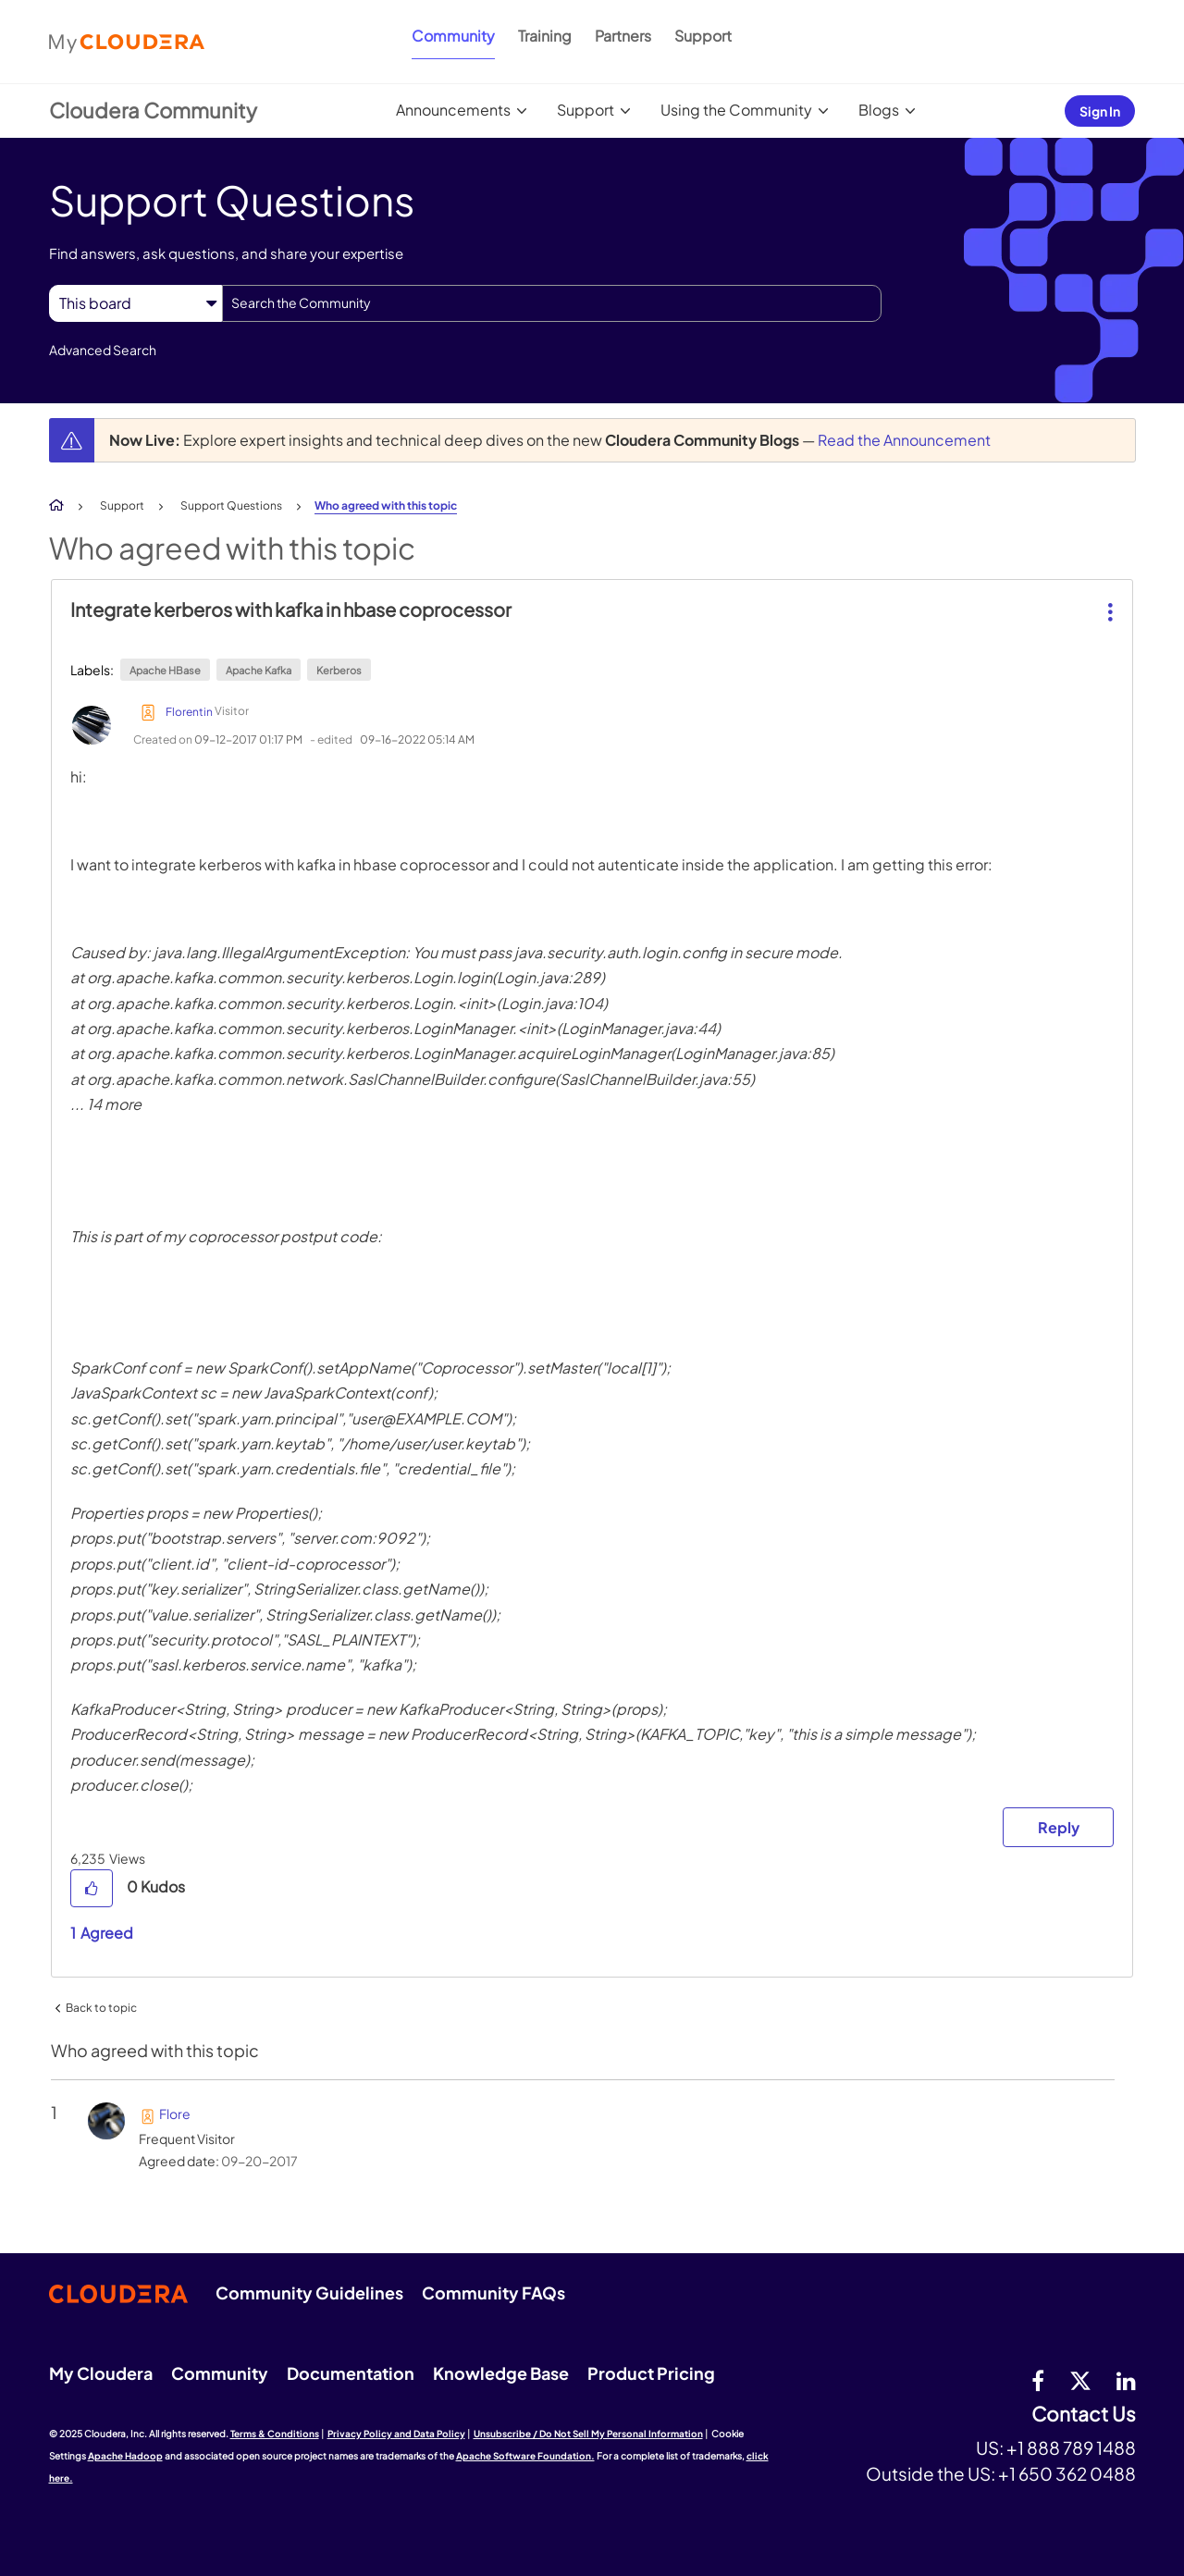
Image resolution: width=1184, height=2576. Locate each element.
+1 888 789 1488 (1071, 2447)
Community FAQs (493, 2292)
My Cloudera (101, 2373)
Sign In (1099, 111)
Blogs (878, 109)
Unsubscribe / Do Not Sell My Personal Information (588, 2433)
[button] (1108, 598)
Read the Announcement (904, 440)
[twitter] (1080, 2380)
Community (453, 35)
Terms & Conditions (274, 2433)
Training (545, 35)
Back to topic (101, 2008)
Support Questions (231, 505)
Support (703, 35)
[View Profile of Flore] (175, 2113)
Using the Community (736, 109)
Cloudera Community (153, 110)
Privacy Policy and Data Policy (396, 2433)
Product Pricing (651, 2373)
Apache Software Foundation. (525, 2455)
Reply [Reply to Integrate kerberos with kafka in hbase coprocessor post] (1058, 1827)
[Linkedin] (1126, 2380)
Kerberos (339, 670)
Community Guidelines (309, 2292)
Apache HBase (165, 670)
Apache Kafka (258, 670)
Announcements (453, 109)
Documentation (350, 2373)
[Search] (552, 303)
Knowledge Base (501, 2373)
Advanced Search (102, 349)
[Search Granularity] (135, 303)
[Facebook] (1037, 2380)
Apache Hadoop (125, 2455)
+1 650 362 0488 (1067, 2473)
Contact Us (1083, 2414)
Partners (623, 35)
